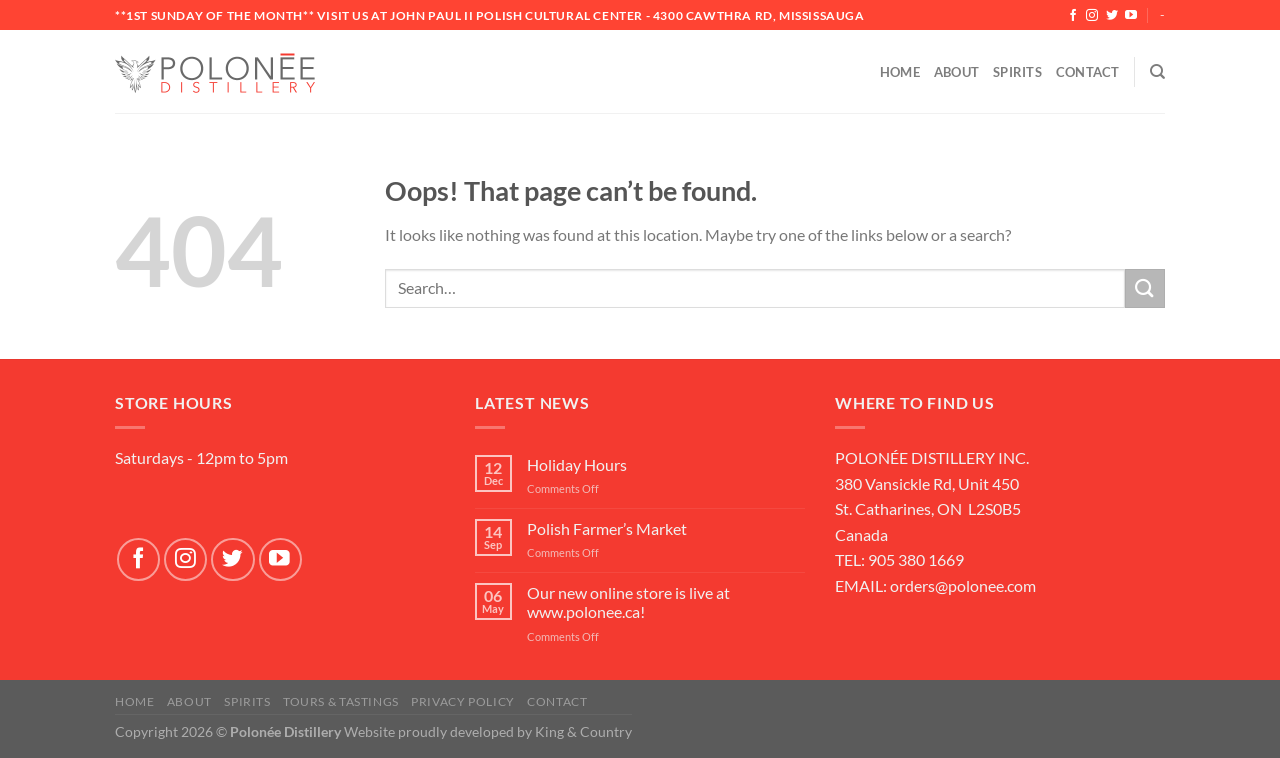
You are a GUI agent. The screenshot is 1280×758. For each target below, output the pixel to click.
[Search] (1157, 72)
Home (900, 72)
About (956, 72)
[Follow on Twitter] (1112, 16)
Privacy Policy (463, 701)
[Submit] (1145, 288)
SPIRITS (247, 701)
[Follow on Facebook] (1073, 16)
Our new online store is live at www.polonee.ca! (628, 602)
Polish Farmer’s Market (607, 528)
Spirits (1017, 72)
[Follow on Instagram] (1092, 16)
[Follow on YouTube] (1131, 16)
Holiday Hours (577, 464)
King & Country (583, 731)
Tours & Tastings (341, 701)
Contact (1088, 72)
